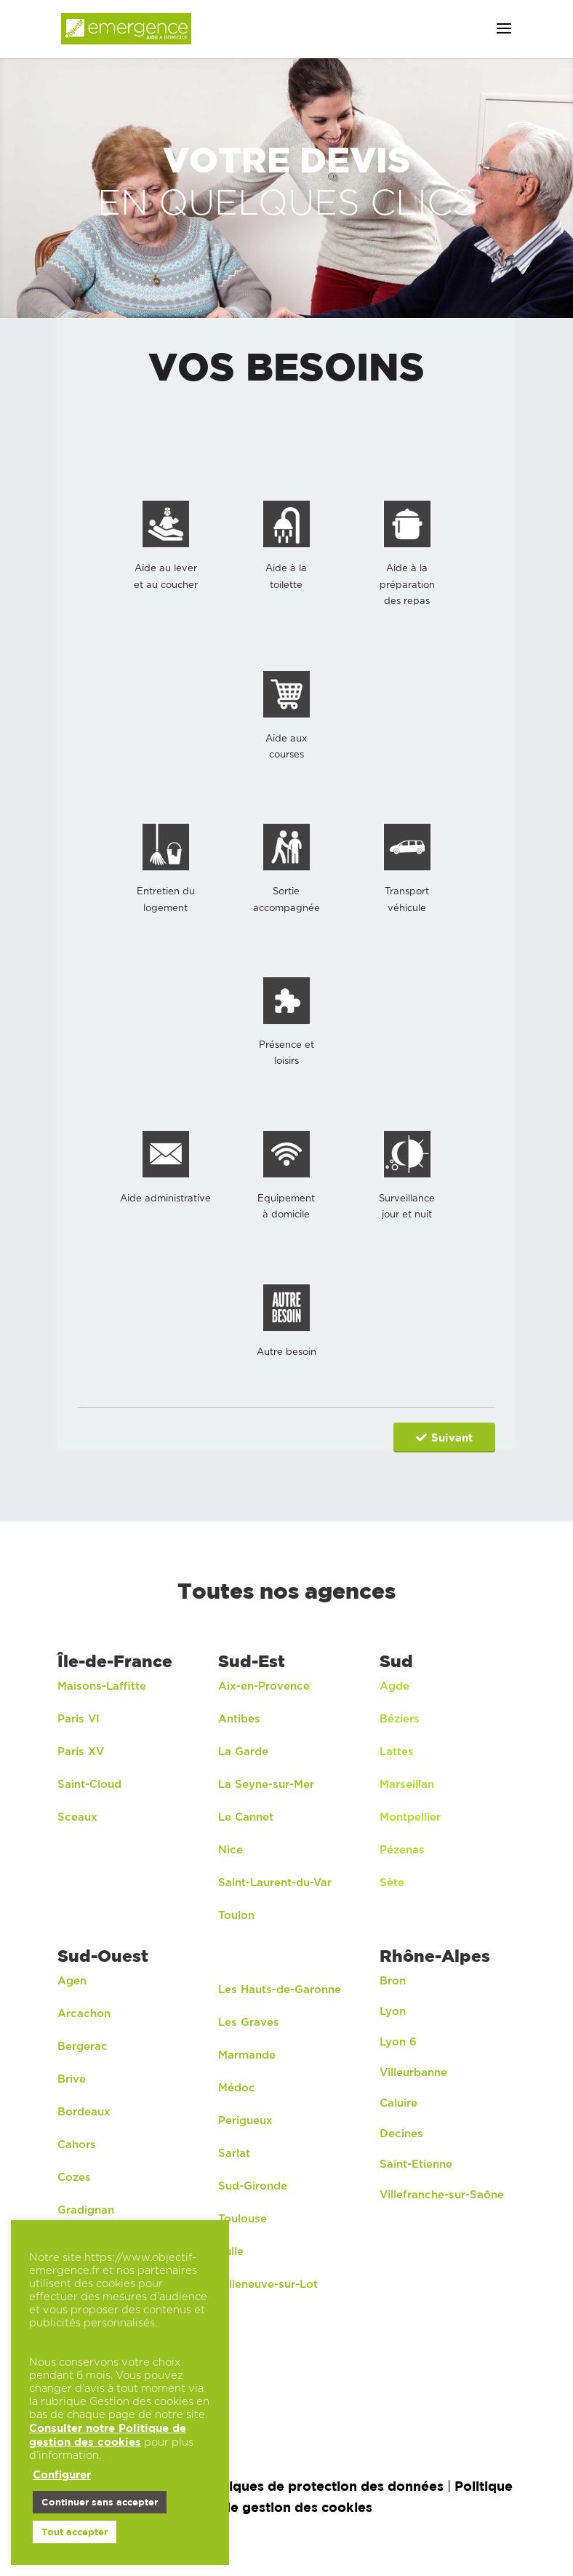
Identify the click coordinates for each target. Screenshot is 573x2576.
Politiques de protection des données (321, 2485)
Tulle (231, 2251)
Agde (394, 1685)
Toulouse (242, 2218)
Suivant (444, 1437)
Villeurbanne (413, 2072)
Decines (401, 2133)
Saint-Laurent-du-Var (275, 1882)
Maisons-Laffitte (101, 1685)
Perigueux (245, 2120)
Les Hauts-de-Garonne (279, 1989)
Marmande (247, 2054)
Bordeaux (84, 2111)
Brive (71, 2078)
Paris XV (80, 1751)
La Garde (243, 1751)
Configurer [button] (62, 2474)
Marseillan (407, 1783)
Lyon (393, 2010)
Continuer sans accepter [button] (99, 2502)
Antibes (239, 1718)
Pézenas (402, 1849)
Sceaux (77, 1816)
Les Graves (248, 2021)
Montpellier (410, 1816)
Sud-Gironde (252, 2185)
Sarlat (234, 2152)
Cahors (76, 2144)
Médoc (236, 2087)
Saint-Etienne (416, 2163)
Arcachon (85, 2013)
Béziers (400, 1718)
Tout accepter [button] (74, 2531)
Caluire (398, 2102)
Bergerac (82, 2045)
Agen (72, 1980)
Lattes (397, 1751)
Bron (393, 1980)
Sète (392, 1882)
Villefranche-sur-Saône (442, 2194)
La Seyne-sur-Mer (266, 1783)
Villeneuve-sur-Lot (268, 2283)
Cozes (74, 2176)
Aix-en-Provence (264, 1685)
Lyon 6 (398, 2041)
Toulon (236, 1914)
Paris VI (78, 1718)
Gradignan (85, 2209)
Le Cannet (245, 1816)
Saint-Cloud (89, 1783)
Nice (230, 1849)
